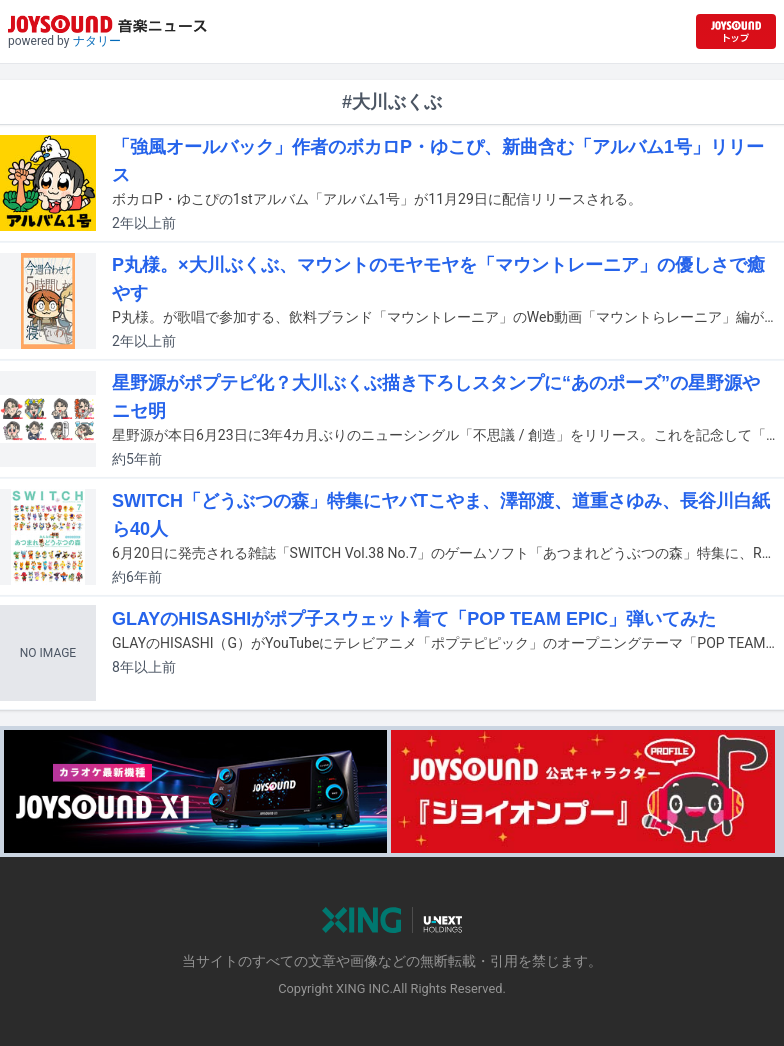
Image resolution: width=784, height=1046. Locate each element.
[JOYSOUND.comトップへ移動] (736, 31)
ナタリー (97, 41)
